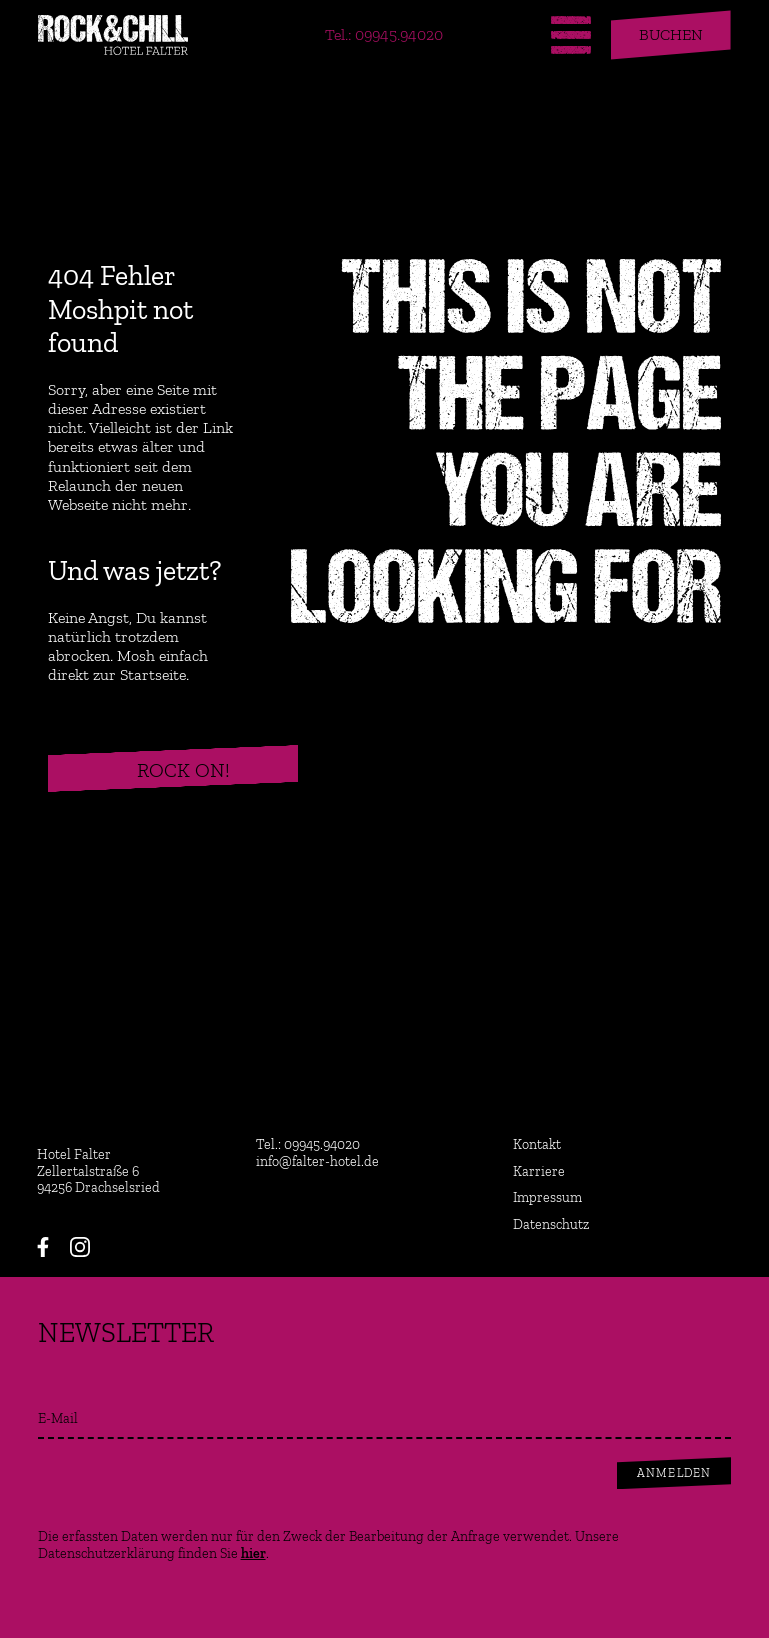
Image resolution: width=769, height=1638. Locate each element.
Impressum (547, 1198)
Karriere (539, 1172)
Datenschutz (551, 1225)
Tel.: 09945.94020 (384, 34)
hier (253, 1553)
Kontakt (537, 1145)
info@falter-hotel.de (317, 1161)
